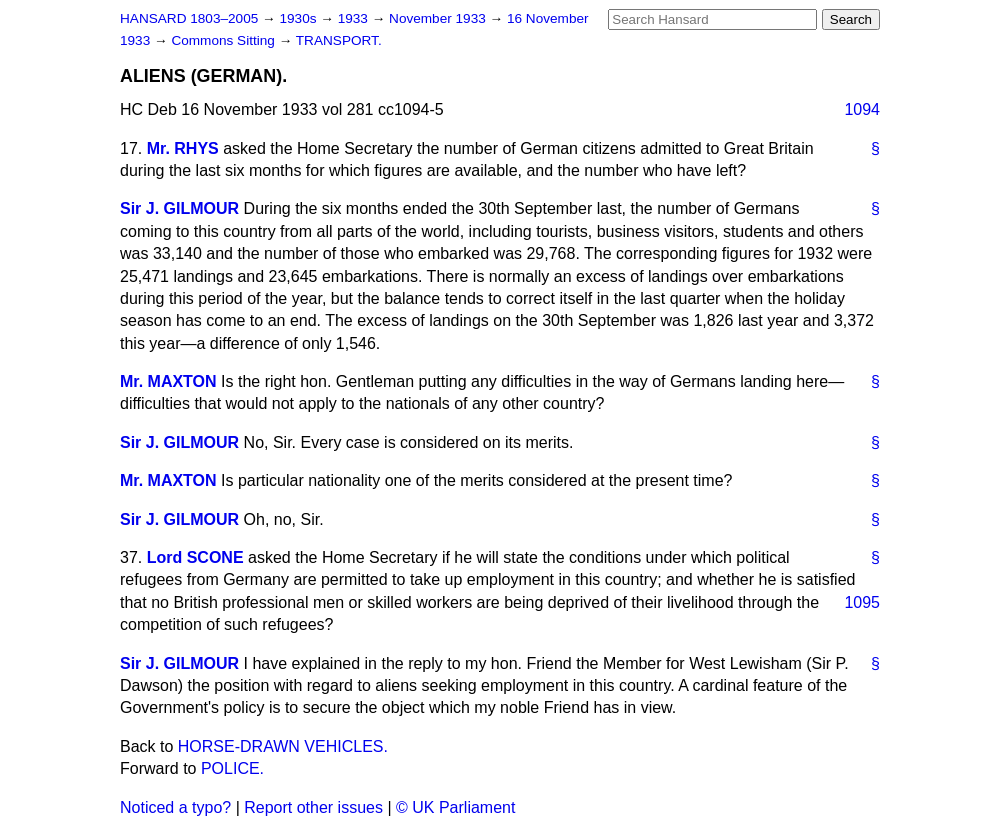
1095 (862, 602)
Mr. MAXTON (168, 381)
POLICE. (232, 768)
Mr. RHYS (183, 148)
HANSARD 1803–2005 (189, 18)
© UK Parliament (455, 807)
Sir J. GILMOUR (179, 208)
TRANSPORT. (339, 40)
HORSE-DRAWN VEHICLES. (283, 746)
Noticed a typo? (175, 807)
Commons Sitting (224, 40)
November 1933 (439, 18)
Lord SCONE (195, 557)
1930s (299, 18)
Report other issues (313, 807)
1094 (862, 109)
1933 (355, 18)
